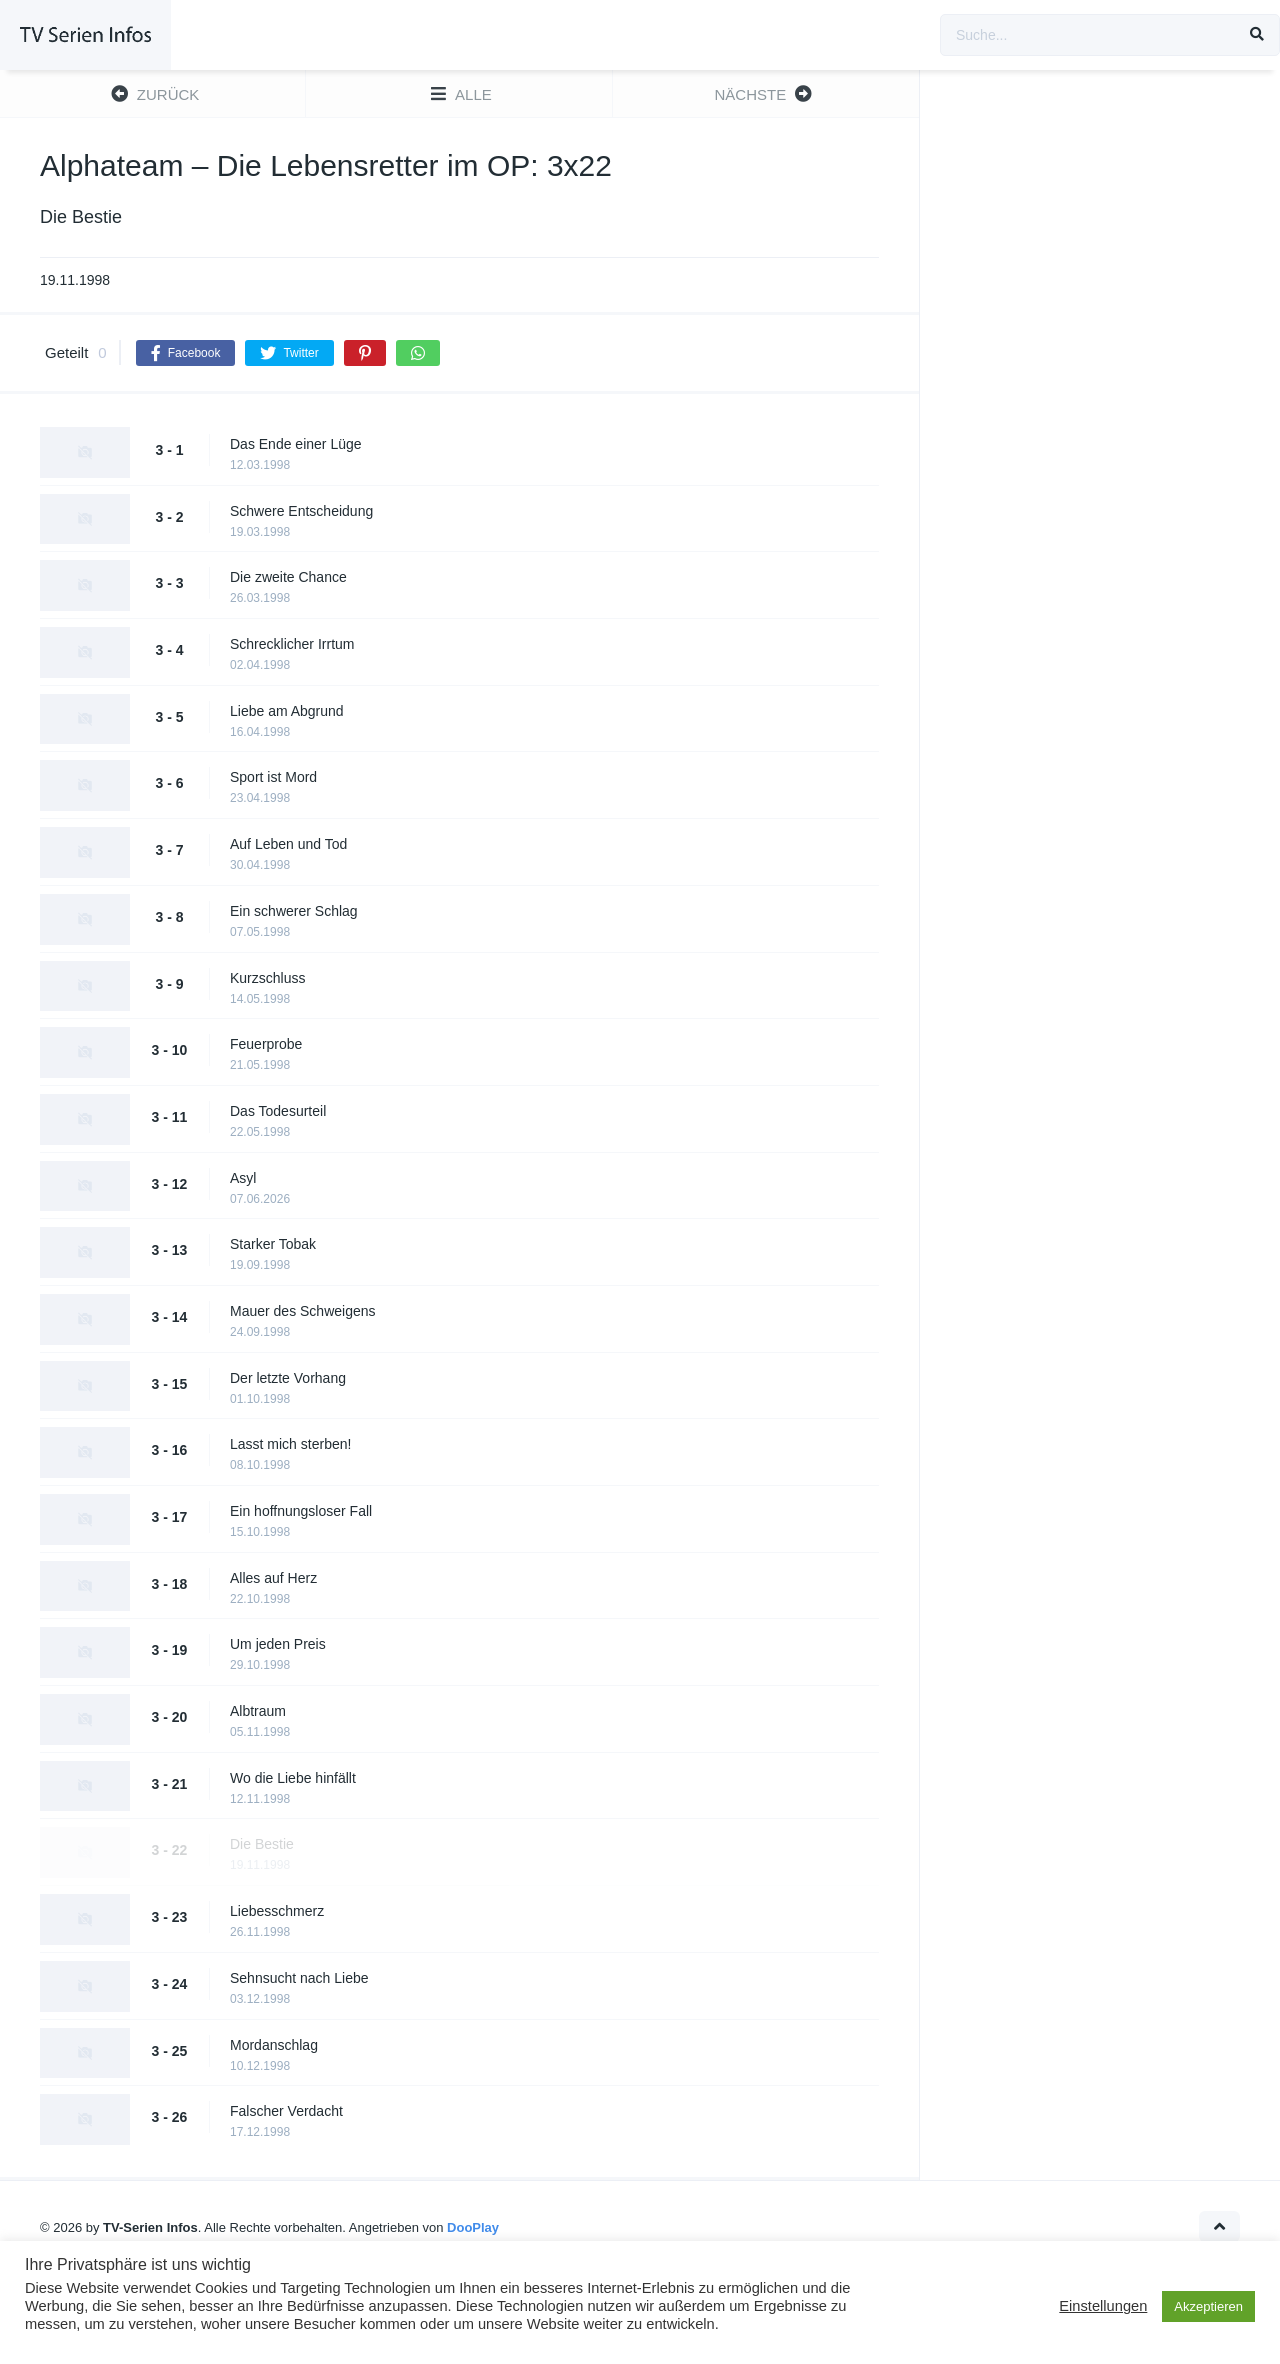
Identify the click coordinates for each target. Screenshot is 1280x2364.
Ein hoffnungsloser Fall (301, 1511)
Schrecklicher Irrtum (292, 644)
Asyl (243, 1178)
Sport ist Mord (273, 777)
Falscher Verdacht (286, 2111)
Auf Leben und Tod (288, 844)
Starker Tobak (273, 1244)
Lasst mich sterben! (290, 1444)
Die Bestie (262, 1844)
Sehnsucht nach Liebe (299, 1978)
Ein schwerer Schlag (294, 911)
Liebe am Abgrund (287, 711)
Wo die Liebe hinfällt (293, 1778)
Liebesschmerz (277, 1911)
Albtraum (258, 1711)
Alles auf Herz (273, 1578)
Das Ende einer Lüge (296, 444)
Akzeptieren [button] (1208, 2306)
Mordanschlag (274, 2045)
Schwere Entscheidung (301, 511)
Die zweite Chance (288, 577)
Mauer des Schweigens (303, 1311)
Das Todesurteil (278, 1111)
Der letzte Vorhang (288, 1378)
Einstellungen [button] (1103, 2306)
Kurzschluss (267, 978)
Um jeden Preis (278, 1644)
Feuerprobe (266, 1044)
